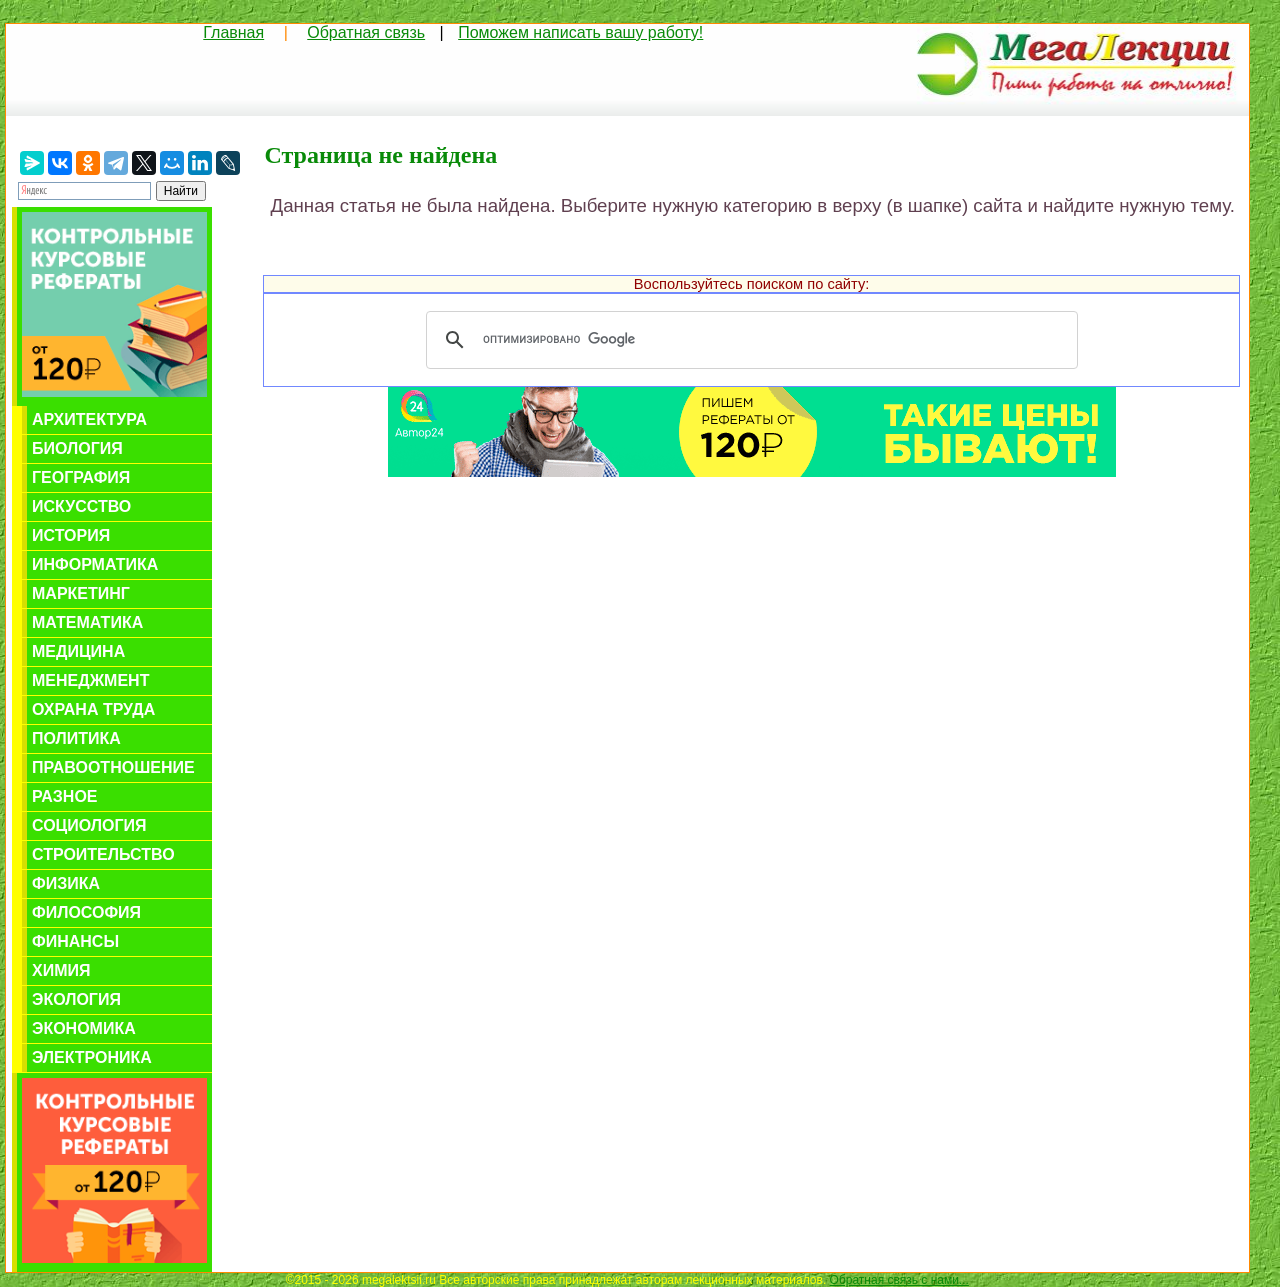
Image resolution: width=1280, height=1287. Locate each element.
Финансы (75, 941)
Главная (233, 32)
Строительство (103, 854)
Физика (66, 883)
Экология (76, 999)
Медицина (78, 651)
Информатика (95, 564)
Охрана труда (93, 709)
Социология (89, 825)
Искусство (81, 506)
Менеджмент (90, 680)
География (81, 477)
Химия (61, 970)
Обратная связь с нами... (899, 1280)
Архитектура (89, 419)
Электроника (92, 1057)
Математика (87, 622)
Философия (86, 912)
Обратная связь (366, 32)
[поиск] (749, 340)
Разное (65, 796)
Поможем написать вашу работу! (580, 32)
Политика (76, 738)
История (71, 535)
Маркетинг (81, 593)
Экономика (84, 1028)
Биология (77, 448)
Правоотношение (113, 767)
